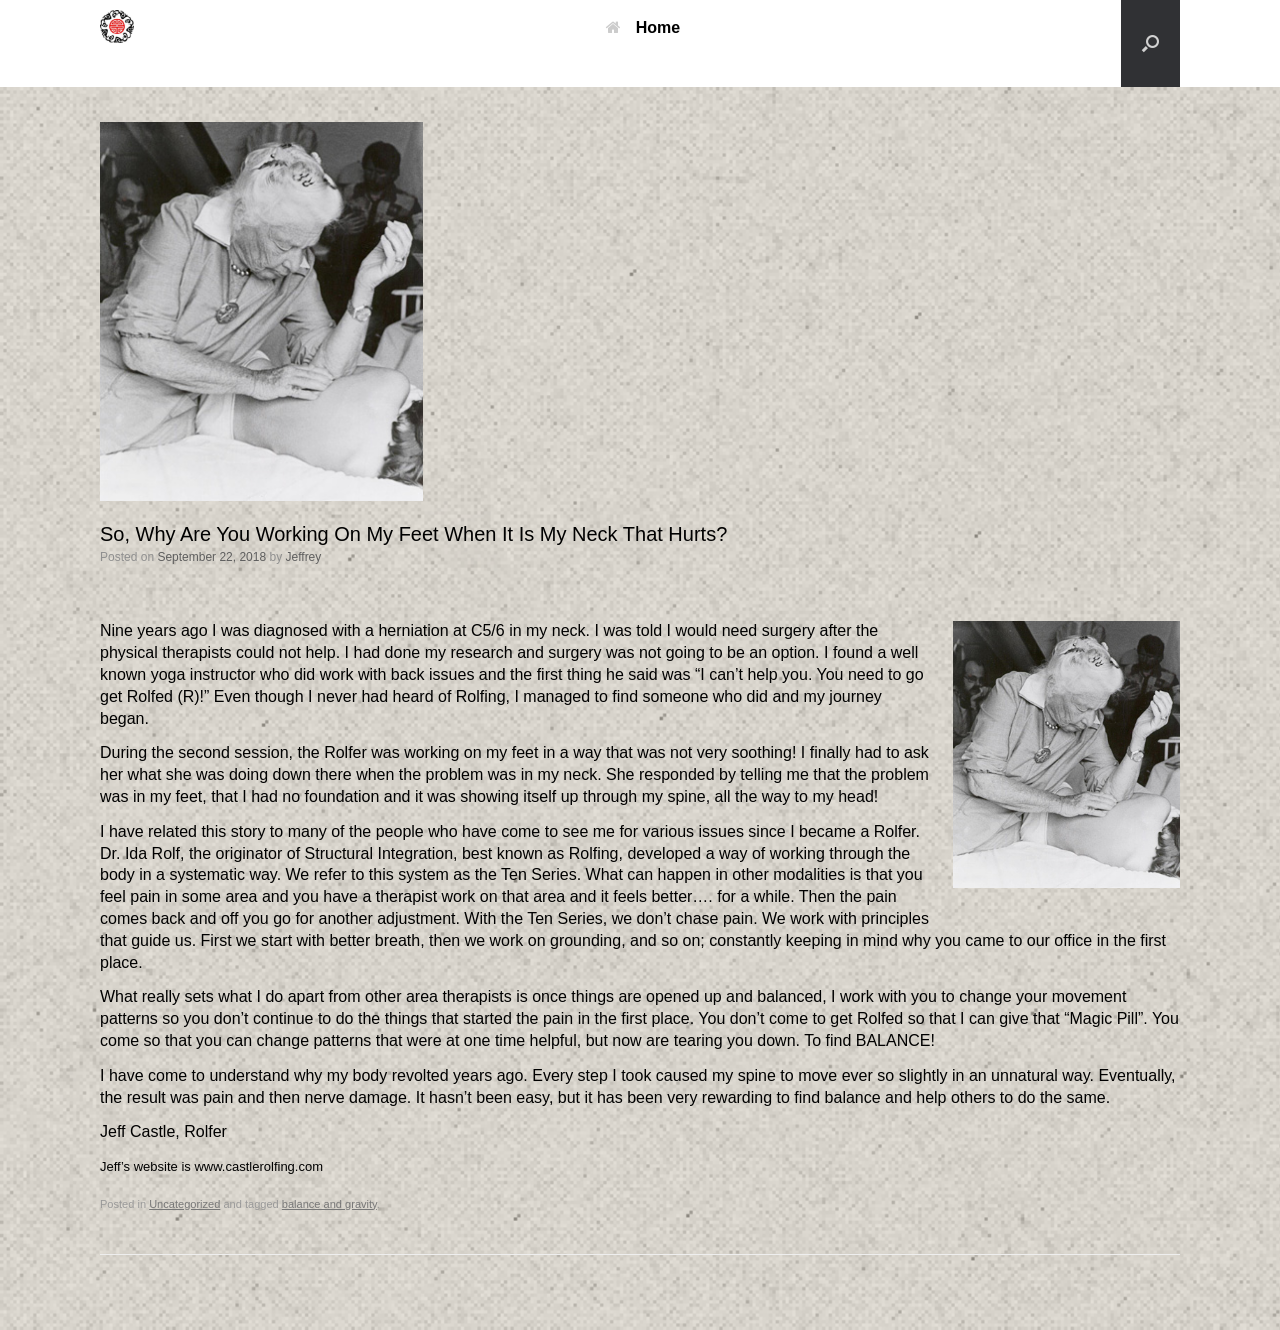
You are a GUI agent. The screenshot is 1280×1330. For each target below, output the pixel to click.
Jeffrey (304, 557)
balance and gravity (329, 1204)
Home (643, 27)
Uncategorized (184, 1204)
